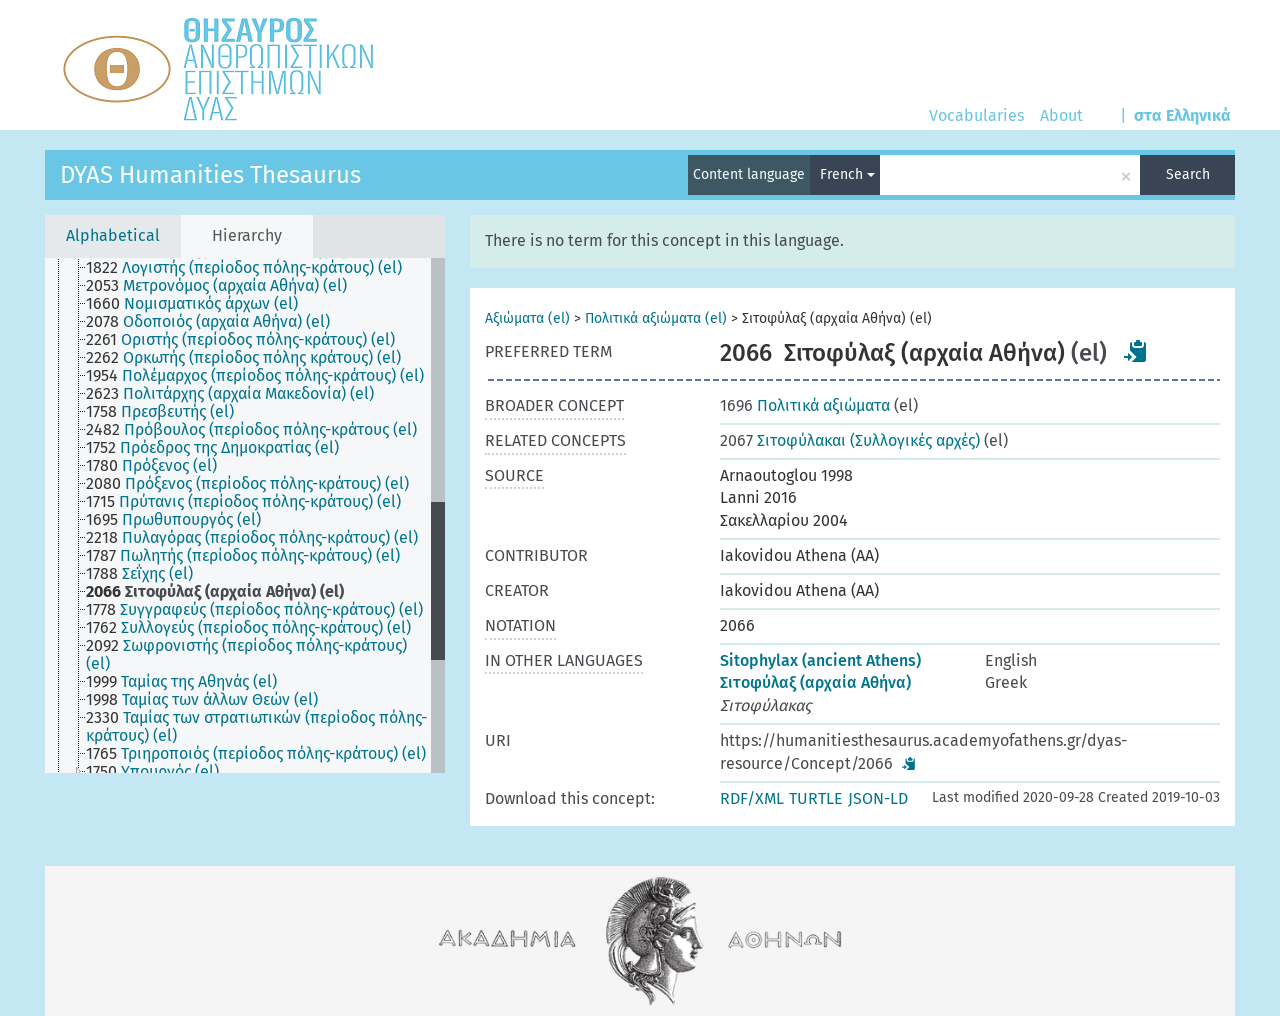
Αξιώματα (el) (527, 318)
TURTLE (816, 798)
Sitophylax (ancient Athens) (820, 660)
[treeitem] (252, 268)
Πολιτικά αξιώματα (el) (656, 318)
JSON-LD (878, 798)
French (847, 174)
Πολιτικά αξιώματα (805, 405)
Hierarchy (247, 235)
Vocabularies (976, 115)
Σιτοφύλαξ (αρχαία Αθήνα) (815, 682)
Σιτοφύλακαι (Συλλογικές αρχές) (850, 440)
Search (1188, 174)
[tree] (245, 515)
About (1061, 115)
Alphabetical (113, 235)
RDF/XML (752, 798)
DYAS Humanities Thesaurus (210, 175)
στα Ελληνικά (1182, 115)
